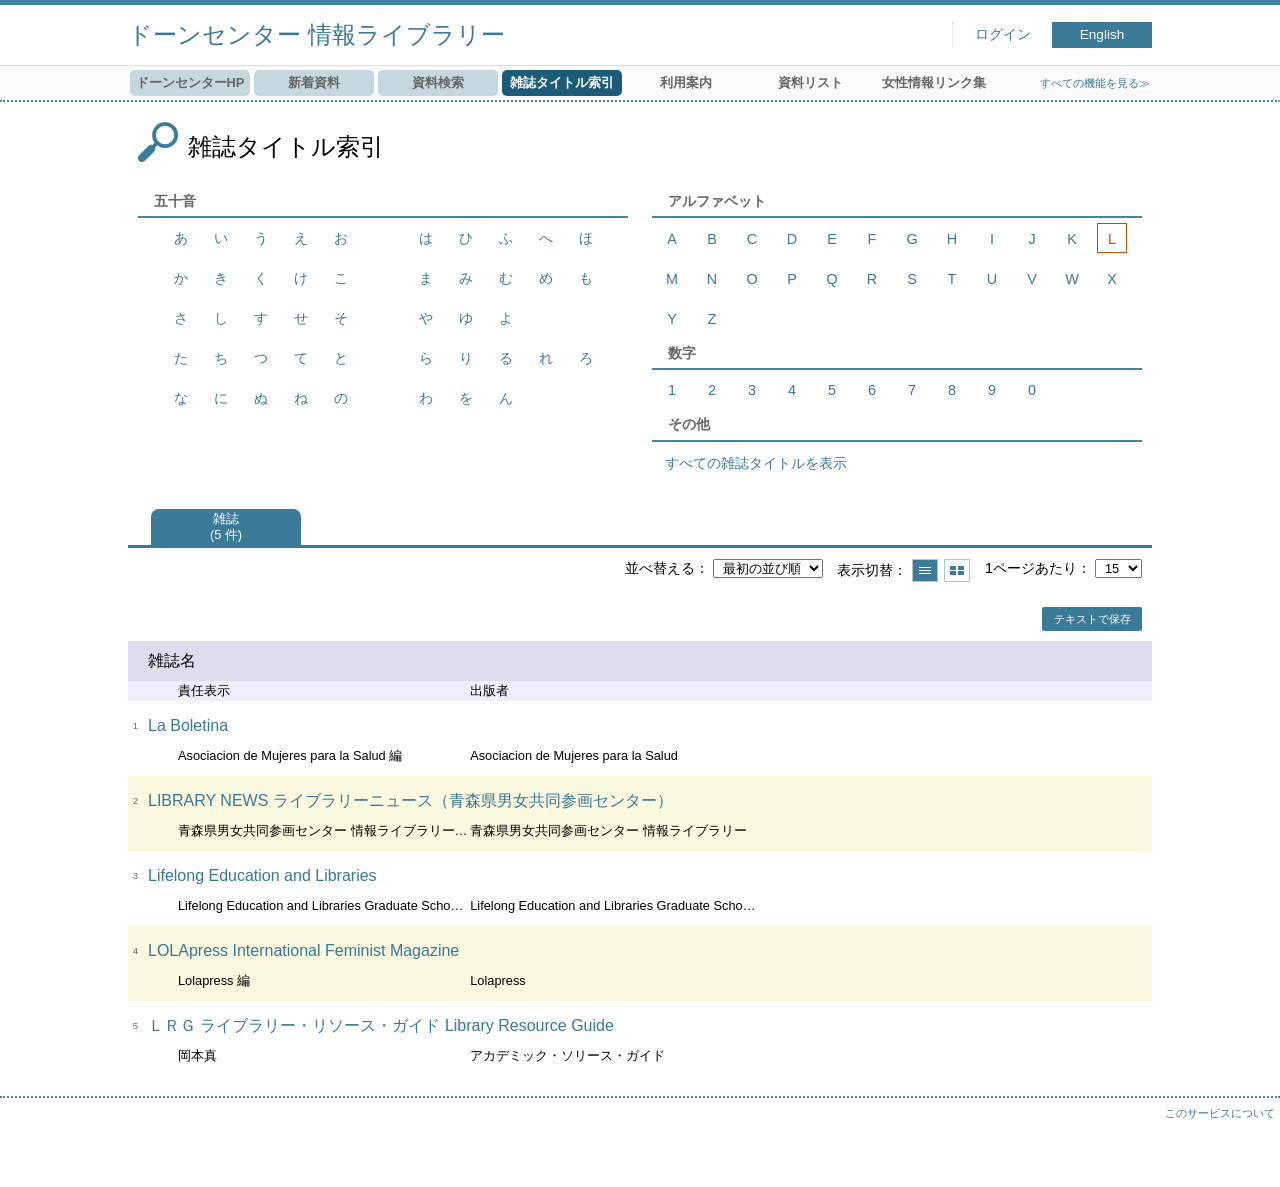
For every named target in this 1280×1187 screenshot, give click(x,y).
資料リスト (810, 82)
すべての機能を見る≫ (1095, 83)
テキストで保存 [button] (1092, 619)
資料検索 (438, 82)
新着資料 (314, 82)
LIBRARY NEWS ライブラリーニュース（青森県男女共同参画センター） (410, 800)
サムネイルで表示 (957, 570)
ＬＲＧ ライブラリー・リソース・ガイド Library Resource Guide (381, 1025)
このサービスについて (1220, 1113)
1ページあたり (1031, 568)
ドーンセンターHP (190, 82)
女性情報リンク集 (934, 82)
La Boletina (188, 725)
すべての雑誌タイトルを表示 (756, 463)
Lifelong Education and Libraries (262, 875)
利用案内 (686, 82)
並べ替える (660, 568)
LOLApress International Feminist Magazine (303, 950)
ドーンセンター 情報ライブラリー (316, 34)
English (1102, 34)
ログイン (1003, 34)
